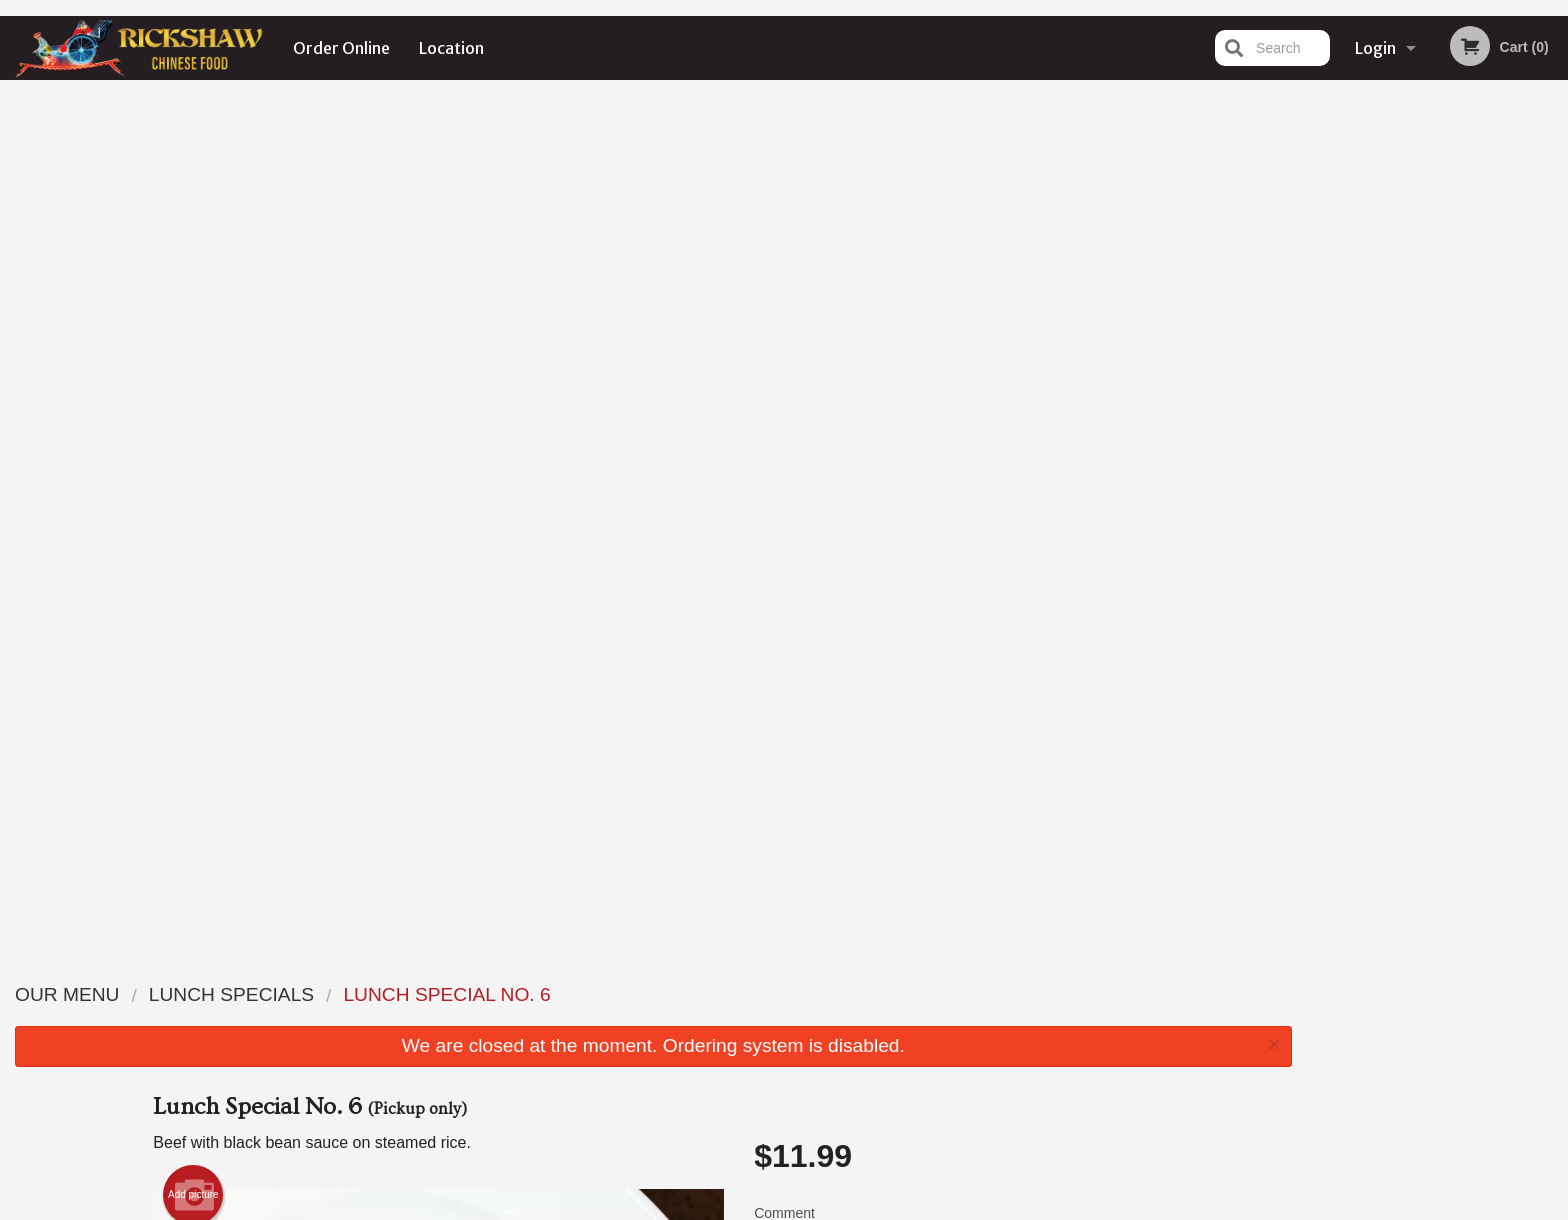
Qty (815, 465)
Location (451, 48)
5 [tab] (1498, 413)
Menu (732, 993)
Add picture (193, 340)
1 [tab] (1378, 413)
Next (1553, 284)
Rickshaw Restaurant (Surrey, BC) (446, 968)
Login (1375, 48)
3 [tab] (1438, 413)
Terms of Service (817, 1207)
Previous (1323, 284)
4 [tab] (1468, 413)
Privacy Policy (709, 1207)
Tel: (1109, 1042)
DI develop (814, 1153)
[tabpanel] (1438, 284)
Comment (953, 384)
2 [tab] (1408, 413)
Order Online (341, 48)
